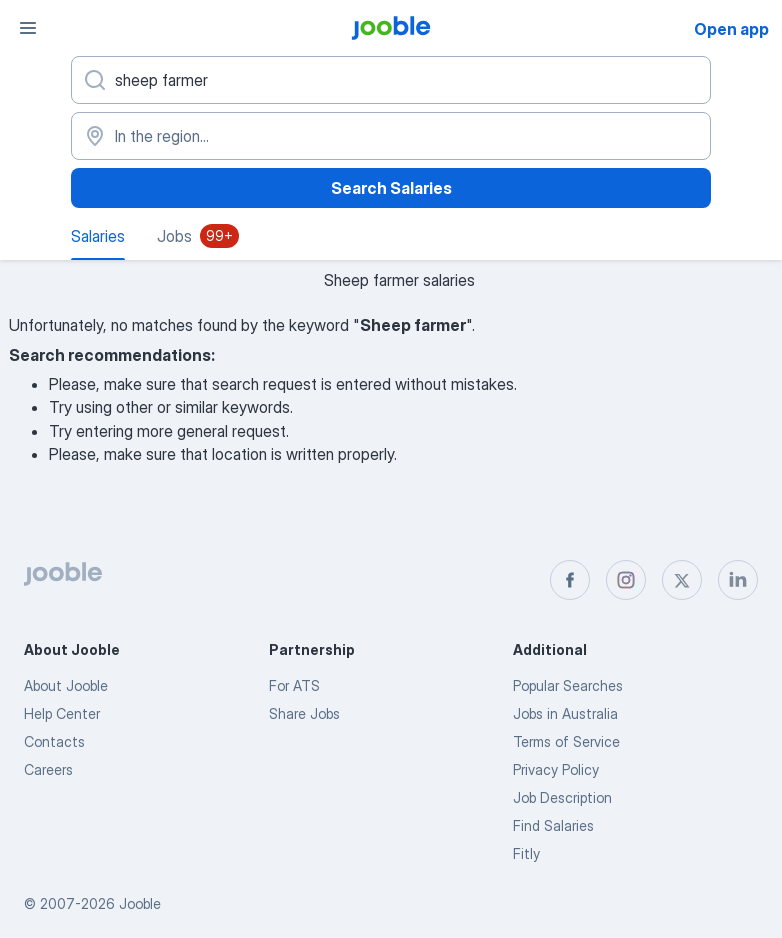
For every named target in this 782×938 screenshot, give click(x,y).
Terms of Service (566, 741)
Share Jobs (304, 713)
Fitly (526, 853)
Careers (48, 769)
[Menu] (28, 28)
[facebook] (570, 580)
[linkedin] (738, 580)
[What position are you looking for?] (391, 80)
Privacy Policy (556, 769)
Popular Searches (568, 685)
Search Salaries (391, 188)
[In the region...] (391, 136)
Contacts (54, 741)
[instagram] (626, 580)
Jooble (140, 903)
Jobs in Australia (565, 713)
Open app (731, 29)
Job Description (562, 797)
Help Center (62, 713)
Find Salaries (553, 825)
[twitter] (682, 580)
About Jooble (66, 685)
